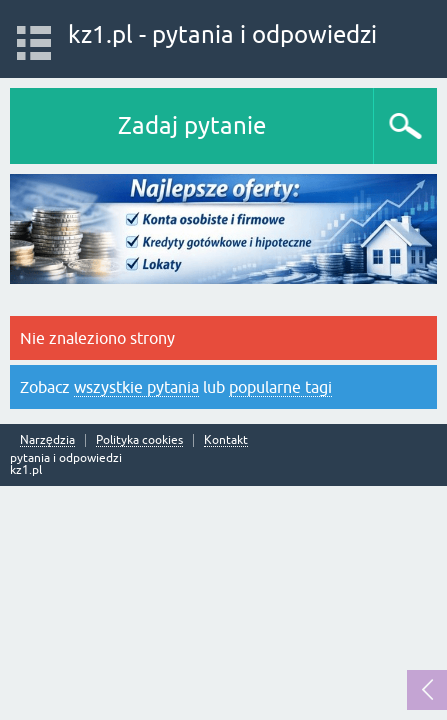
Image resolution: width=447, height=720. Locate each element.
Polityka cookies (139, 440)
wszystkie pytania (136, 387)
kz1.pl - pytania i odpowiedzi (222, 34)
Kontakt (226, 440)
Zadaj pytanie (192, 125)
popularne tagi (280, 387)
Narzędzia (47, 440)
